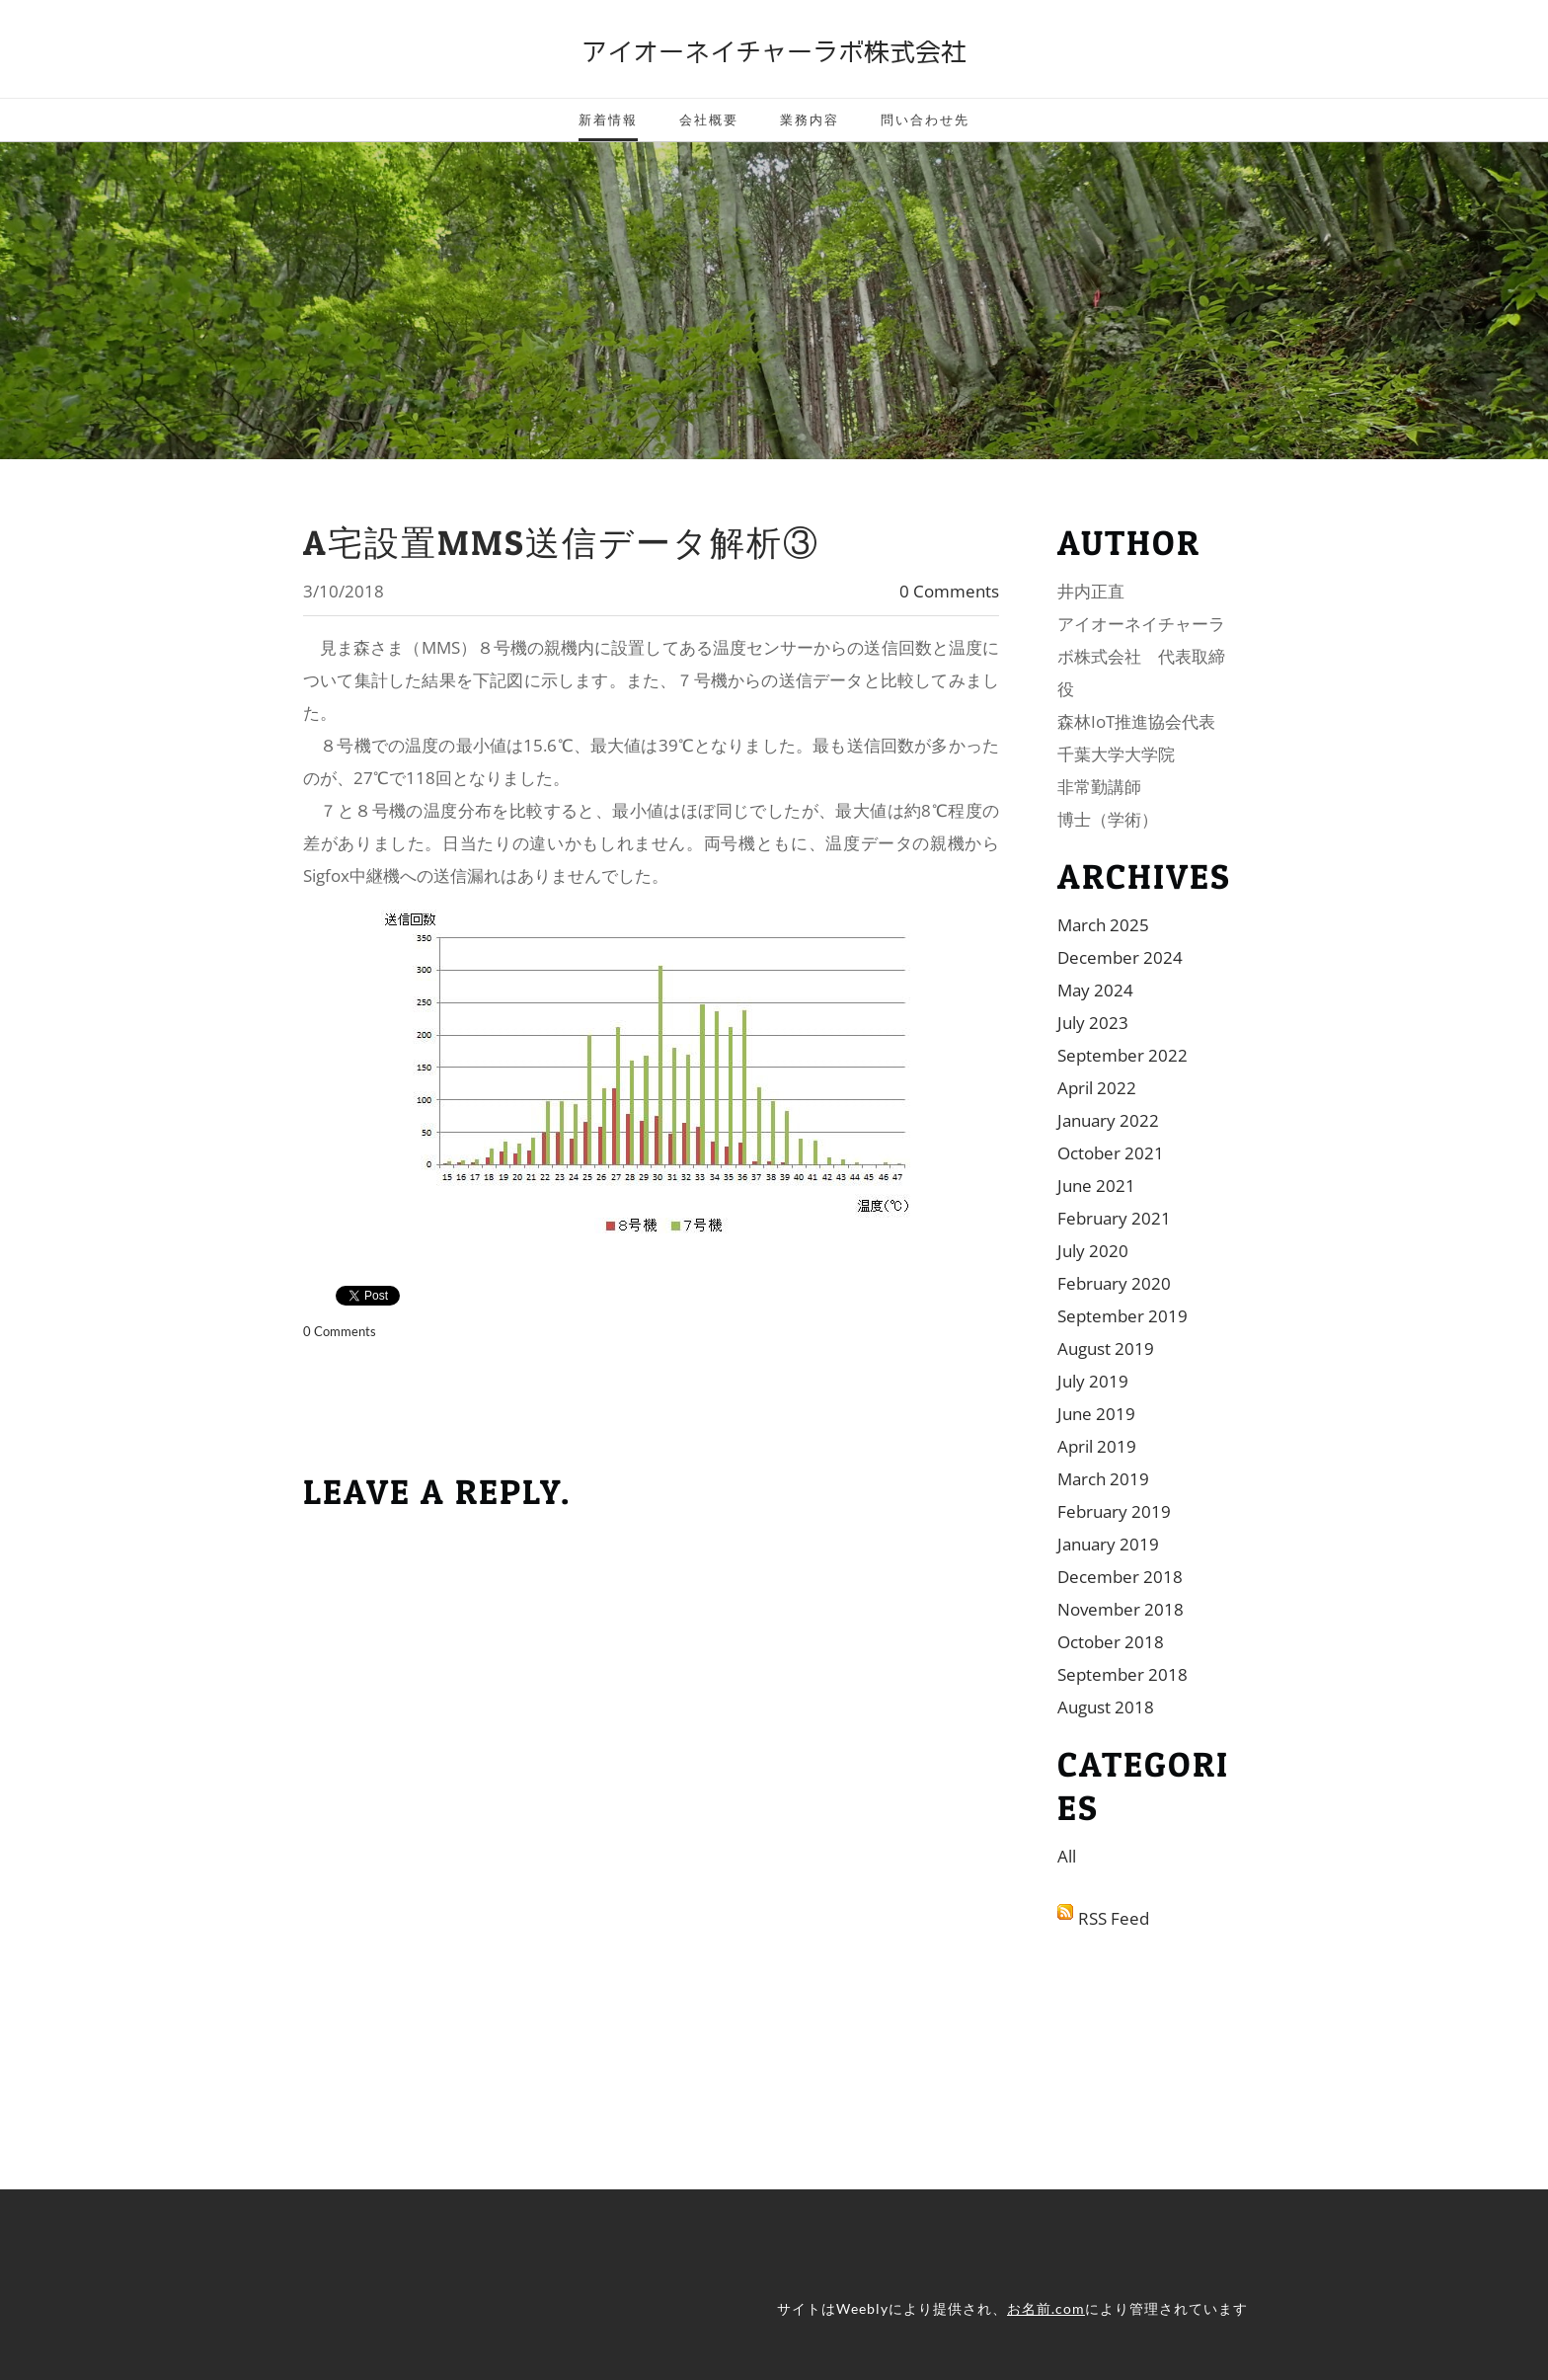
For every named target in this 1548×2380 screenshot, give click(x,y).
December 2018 (1120, 1576)
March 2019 (1103, 1479)
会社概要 (708, 119)
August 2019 (1105, 1348)
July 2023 (1092, 1022)
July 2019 (1092, 1381)
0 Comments (949, 591)
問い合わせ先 (925, 119)
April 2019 (1096, 1446)
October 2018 (1110, 1641)
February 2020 (1114, 1283)
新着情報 (608, 119)
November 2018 (1120, 1609)
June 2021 (1096, 1185)
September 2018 (1122, 1674)
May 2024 (1095, 990)
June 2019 (1096, 1413)
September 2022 (1122, 1055)
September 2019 (1122, 1316)
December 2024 (1120, 957)
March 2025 (1103, 924)
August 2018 (1105, 1707)
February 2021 (1114, 1218)
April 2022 (1096, 1087)
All (1066, 1856)
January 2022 (1108, 1120)
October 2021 (1110, 1153)
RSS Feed (1113, 1918)
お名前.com (1046, 2308)
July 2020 (1092, 1250)
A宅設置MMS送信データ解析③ (561, 542)
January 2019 (1108, 1544)
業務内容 (809, 119)
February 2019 (1114, 1511)
